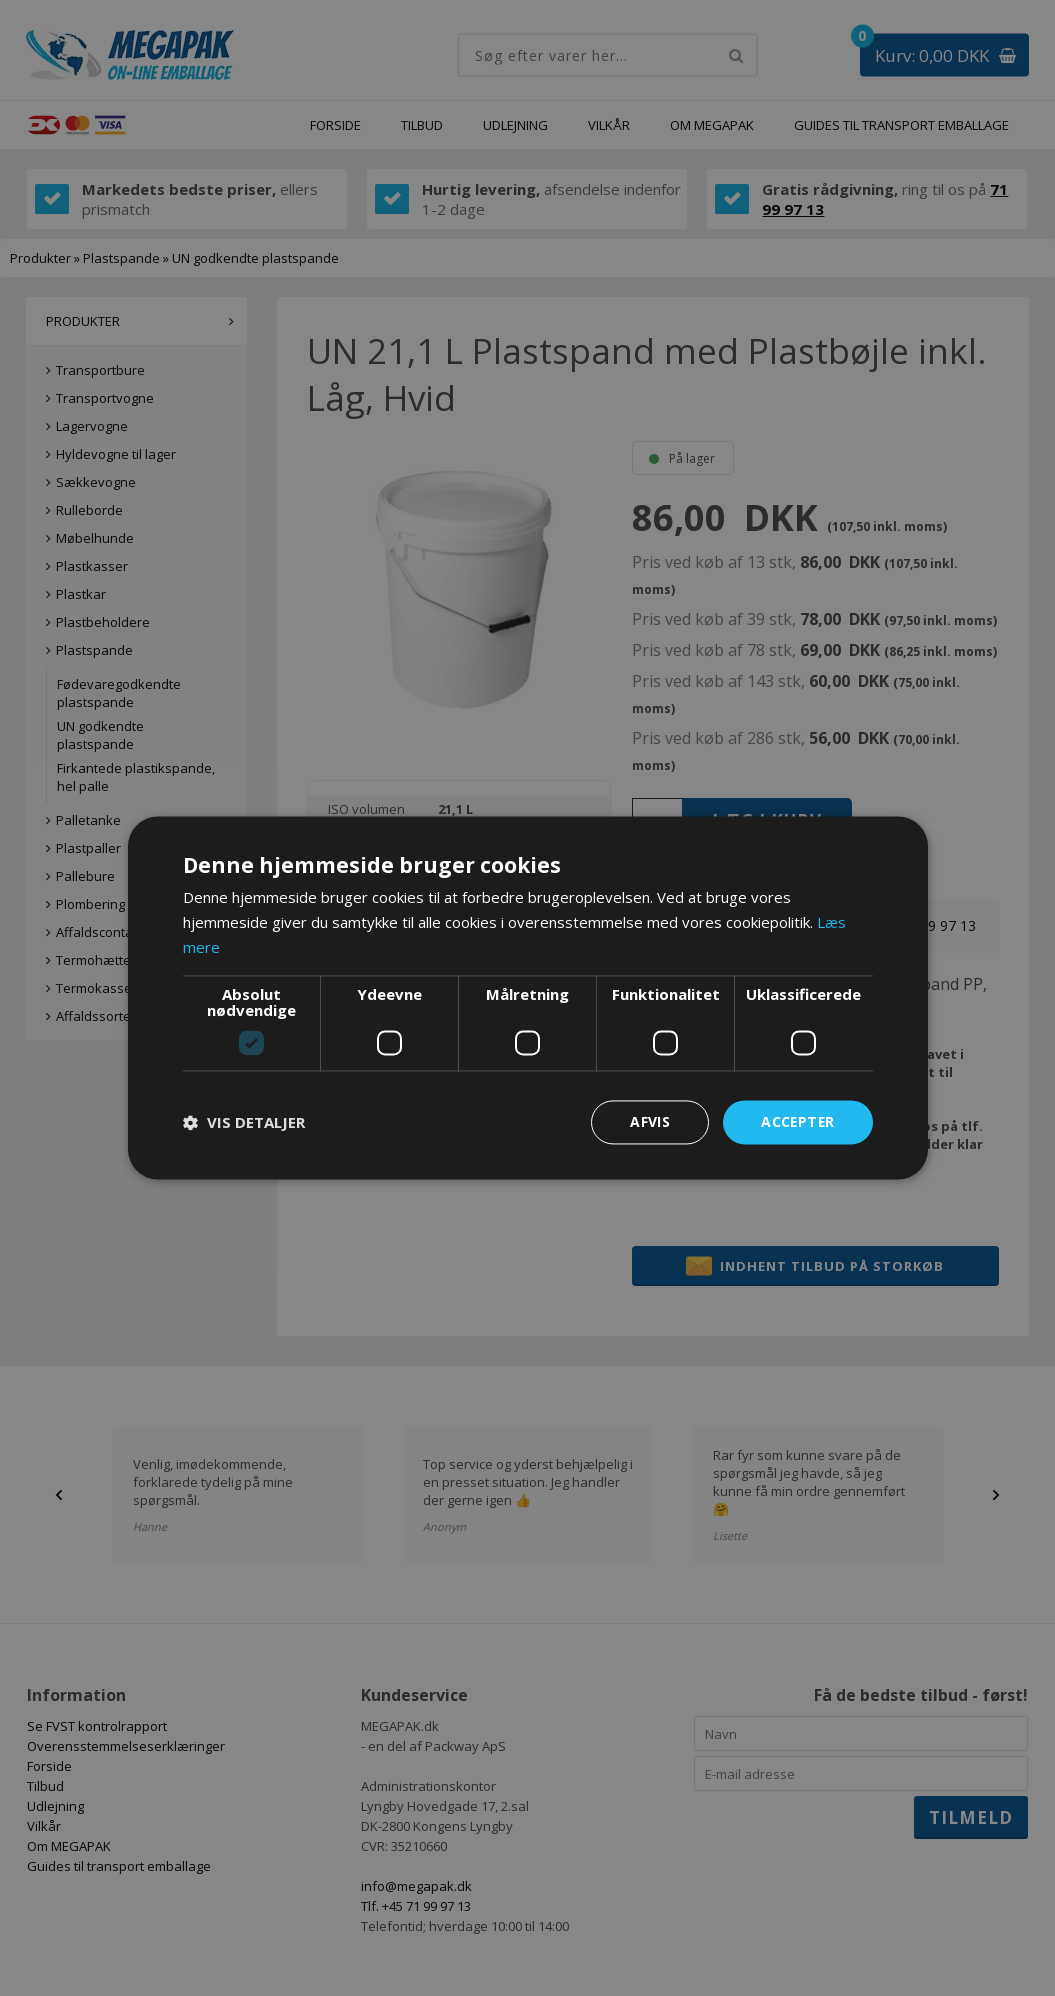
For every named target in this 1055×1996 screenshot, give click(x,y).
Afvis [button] (648, 1121)
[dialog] (527, 998)
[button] (244, 1122)
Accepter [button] (796, 1121)
